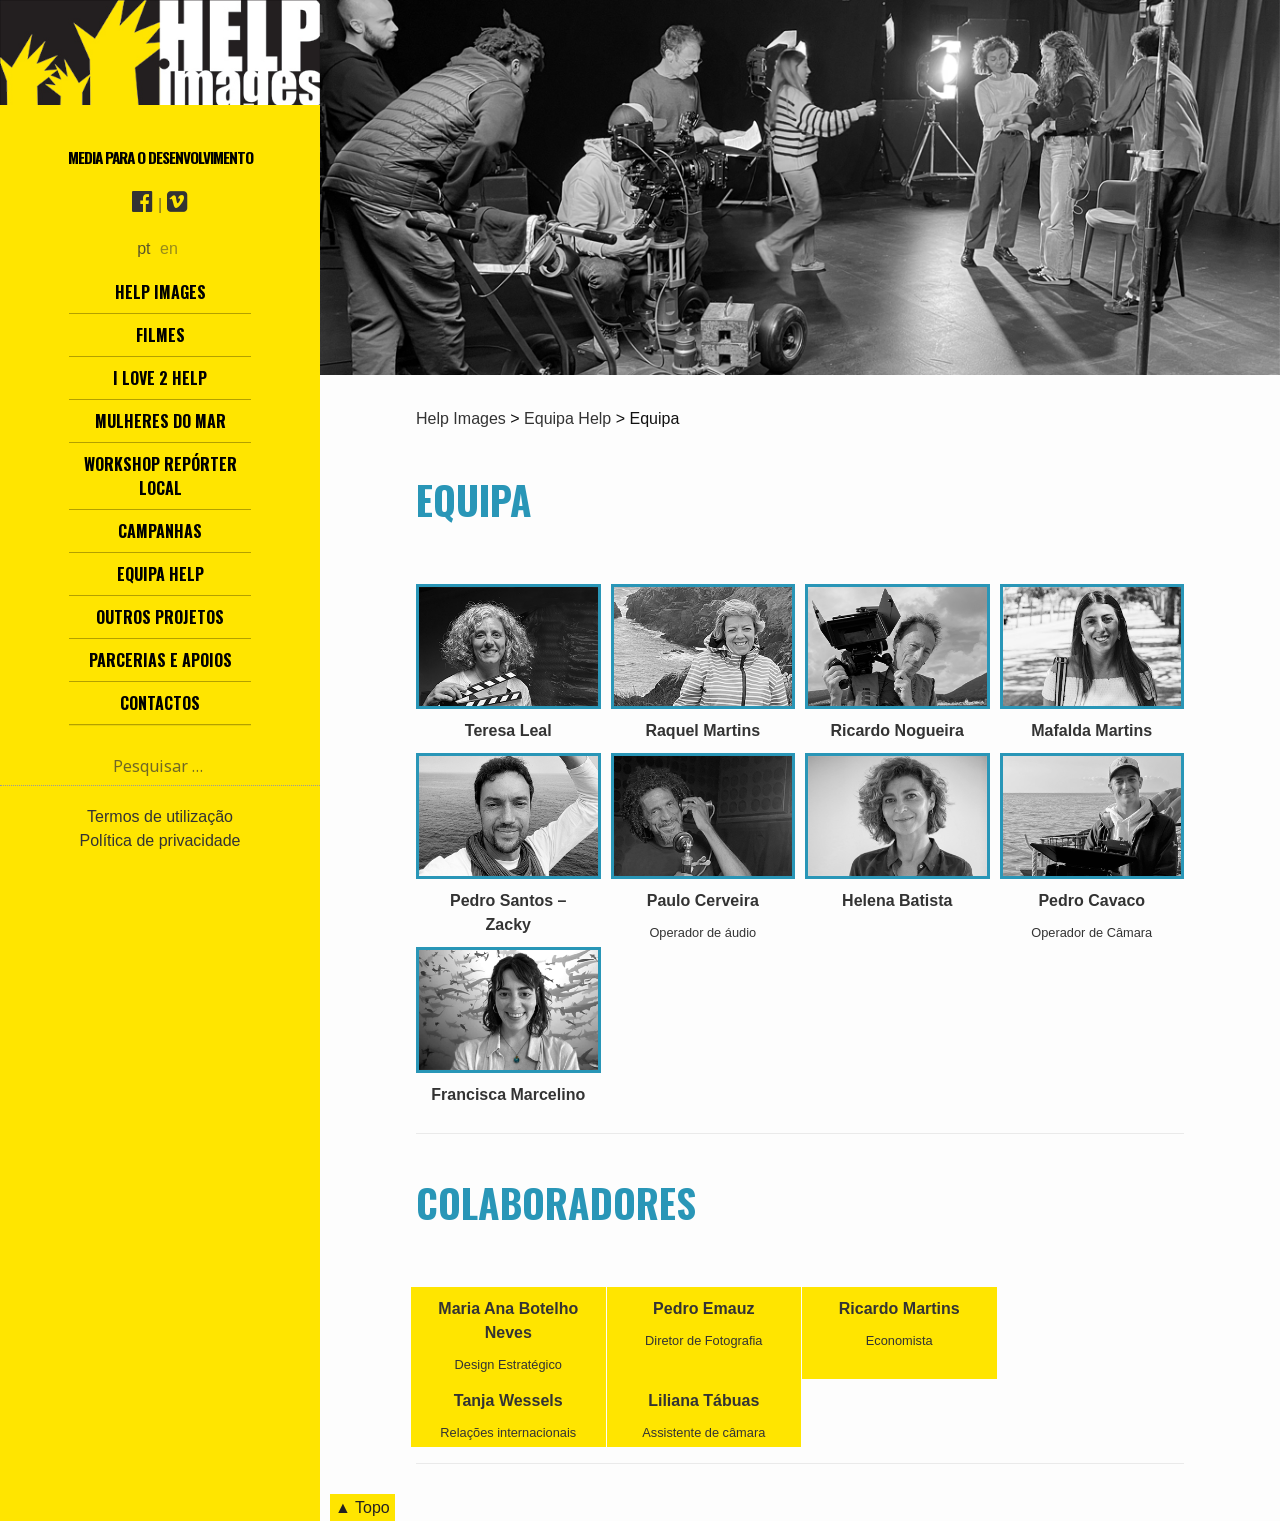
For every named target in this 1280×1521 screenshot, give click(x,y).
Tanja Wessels (508, 1400)
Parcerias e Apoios (160, 660)
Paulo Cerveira (703, 900)
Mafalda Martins (1091, 730)
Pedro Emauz (703, 1308)
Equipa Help (160, 574)
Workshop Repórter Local (160, 476)
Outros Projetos (160, 617)
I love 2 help (160, 378)
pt (143, 248)
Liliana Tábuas (703, 1400)
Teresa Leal (508, 730)
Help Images (160, 292)
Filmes (160, 335)
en (169, 248)
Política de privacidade (160, 840)
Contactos (160, 703)
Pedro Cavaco (1091, 900)
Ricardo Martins (899, 1308)
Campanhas (160, 531)
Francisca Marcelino (508, 1094)
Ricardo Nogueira (897, 730)
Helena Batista (897, 900)
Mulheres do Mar (160, 421)
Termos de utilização (160, 816)
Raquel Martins (702, 730)
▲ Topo (362, 1507)
